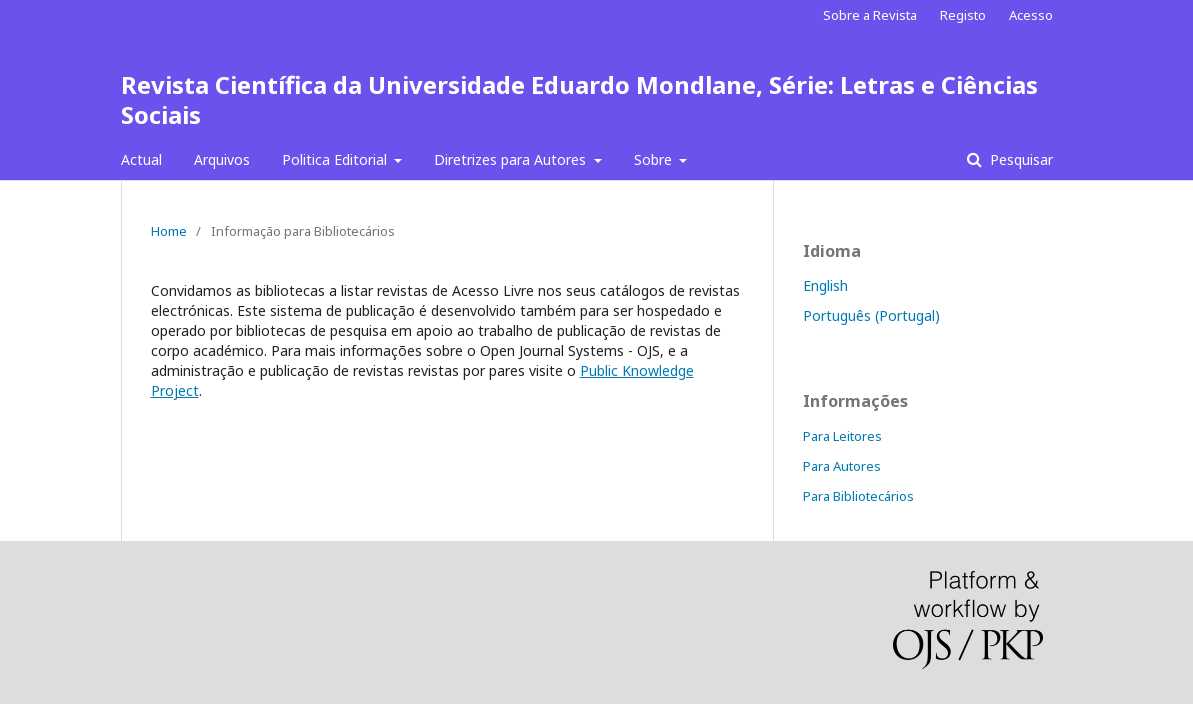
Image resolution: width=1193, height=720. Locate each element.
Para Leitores (842, 436)
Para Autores (842, 466)
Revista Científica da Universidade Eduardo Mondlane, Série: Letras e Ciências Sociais (579, 99)
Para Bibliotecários (858, 496)
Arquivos (222, 159)
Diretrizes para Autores (512, 159)
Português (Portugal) (871, 315)
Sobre (655, 159)
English (825, 285)
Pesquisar (1019, 159)
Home (169, 231)
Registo (963, 15)
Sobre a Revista (870, 15)
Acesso (1031, 15)
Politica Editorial (336, 159)
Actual (141, 159)
